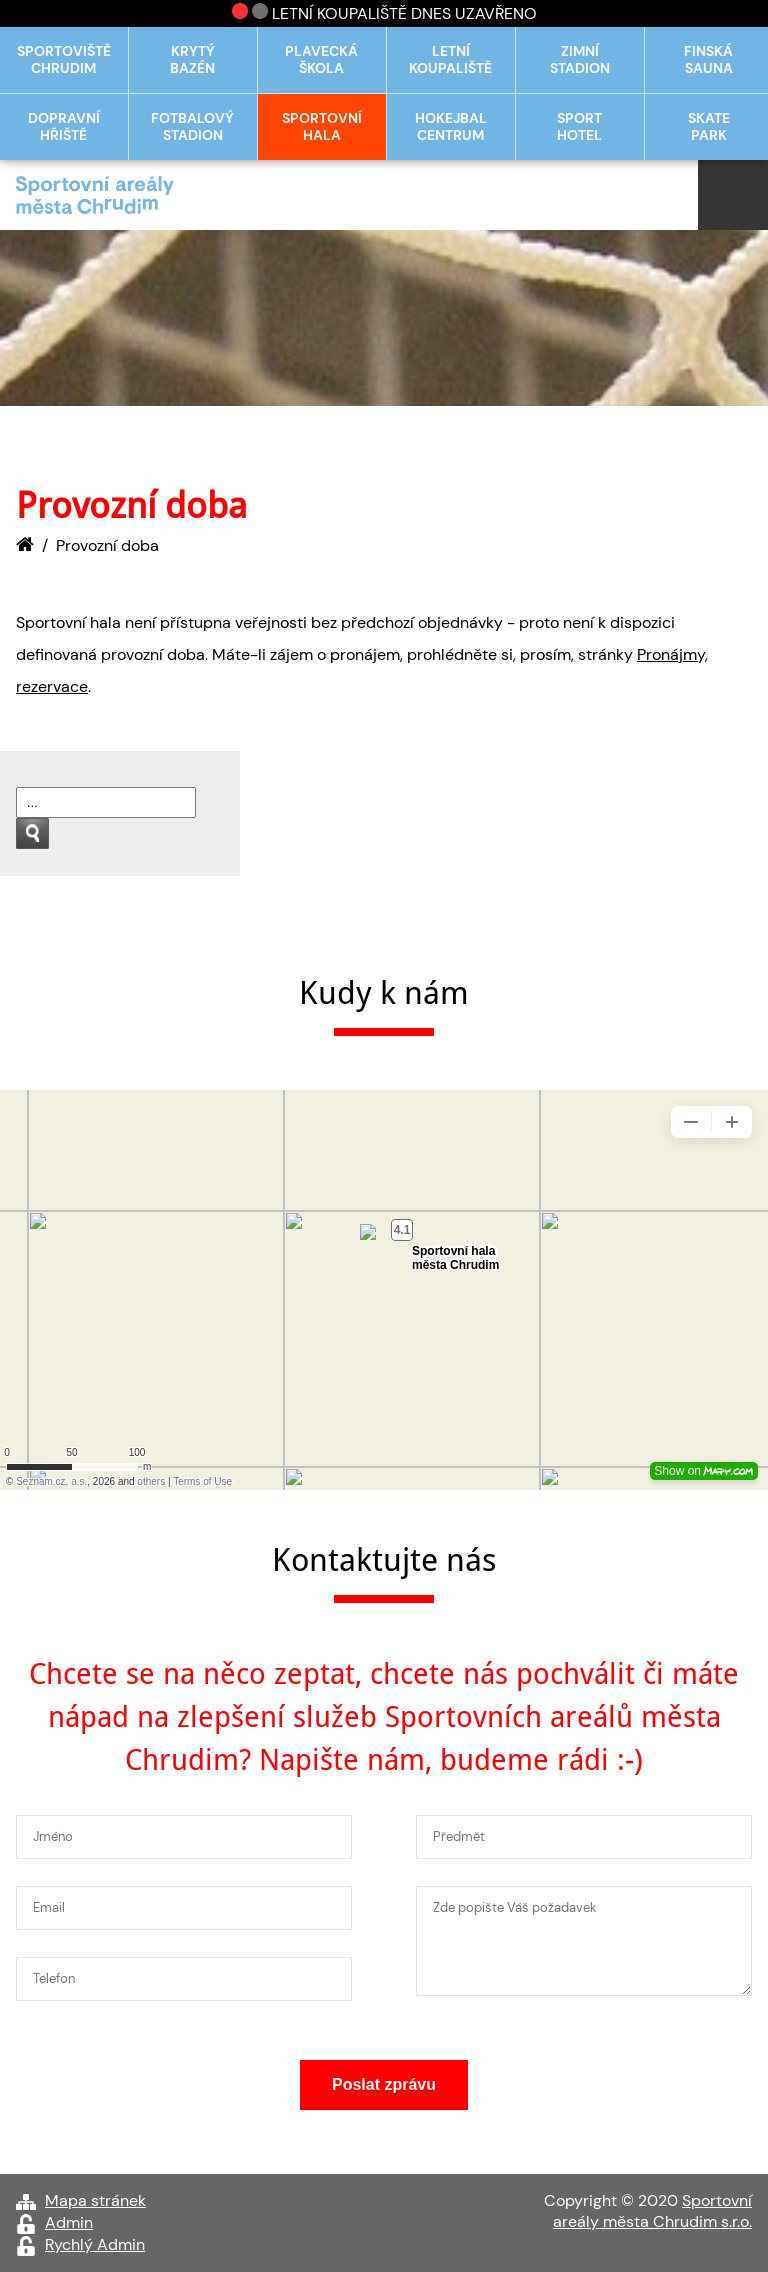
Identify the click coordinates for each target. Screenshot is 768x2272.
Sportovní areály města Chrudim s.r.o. (652, 2211)
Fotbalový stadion (192, 127)
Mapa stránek (95, 2200)
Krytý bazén (192, 60)
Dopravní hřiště (64, 127)
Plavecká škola (321, 60)
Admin (69, 2222)
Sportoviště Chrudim (64, 60)
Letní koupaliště (450, 60)
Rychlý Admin (95, 2244)
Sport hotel (579, 127)
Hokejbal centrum (451, 127)
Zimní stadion (580, 60)
